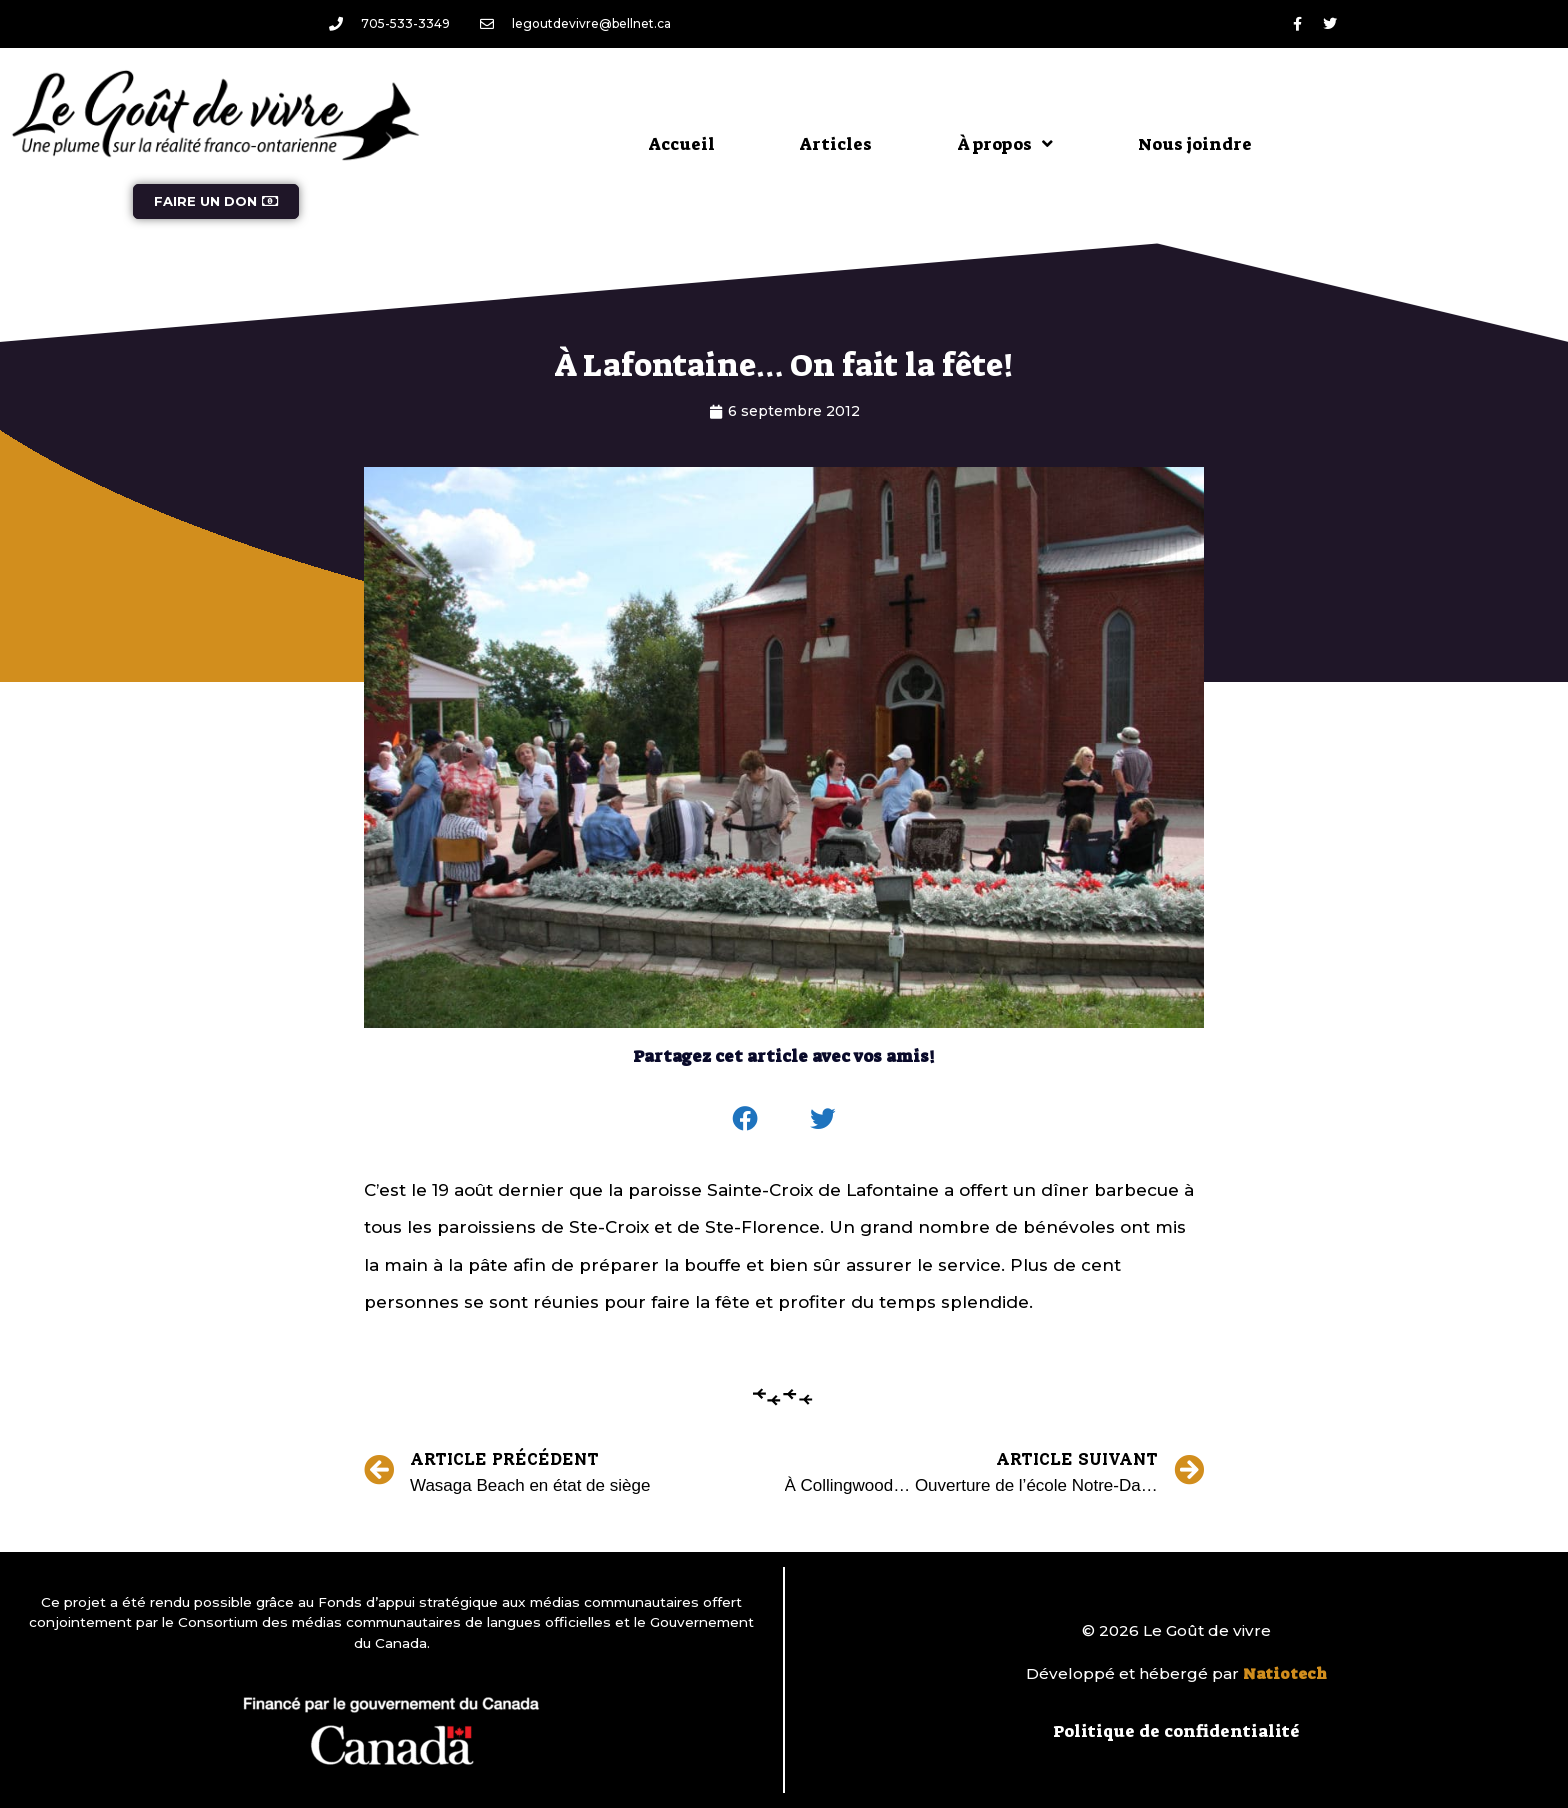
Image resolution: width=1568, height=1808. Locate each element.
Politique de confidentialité (1176, 1731)
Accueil (682, 144)
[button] (746, 1119)
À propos (1005, 143)
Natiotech (1285, 1674)
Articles (836, 144)
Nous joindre (1195, 144)
